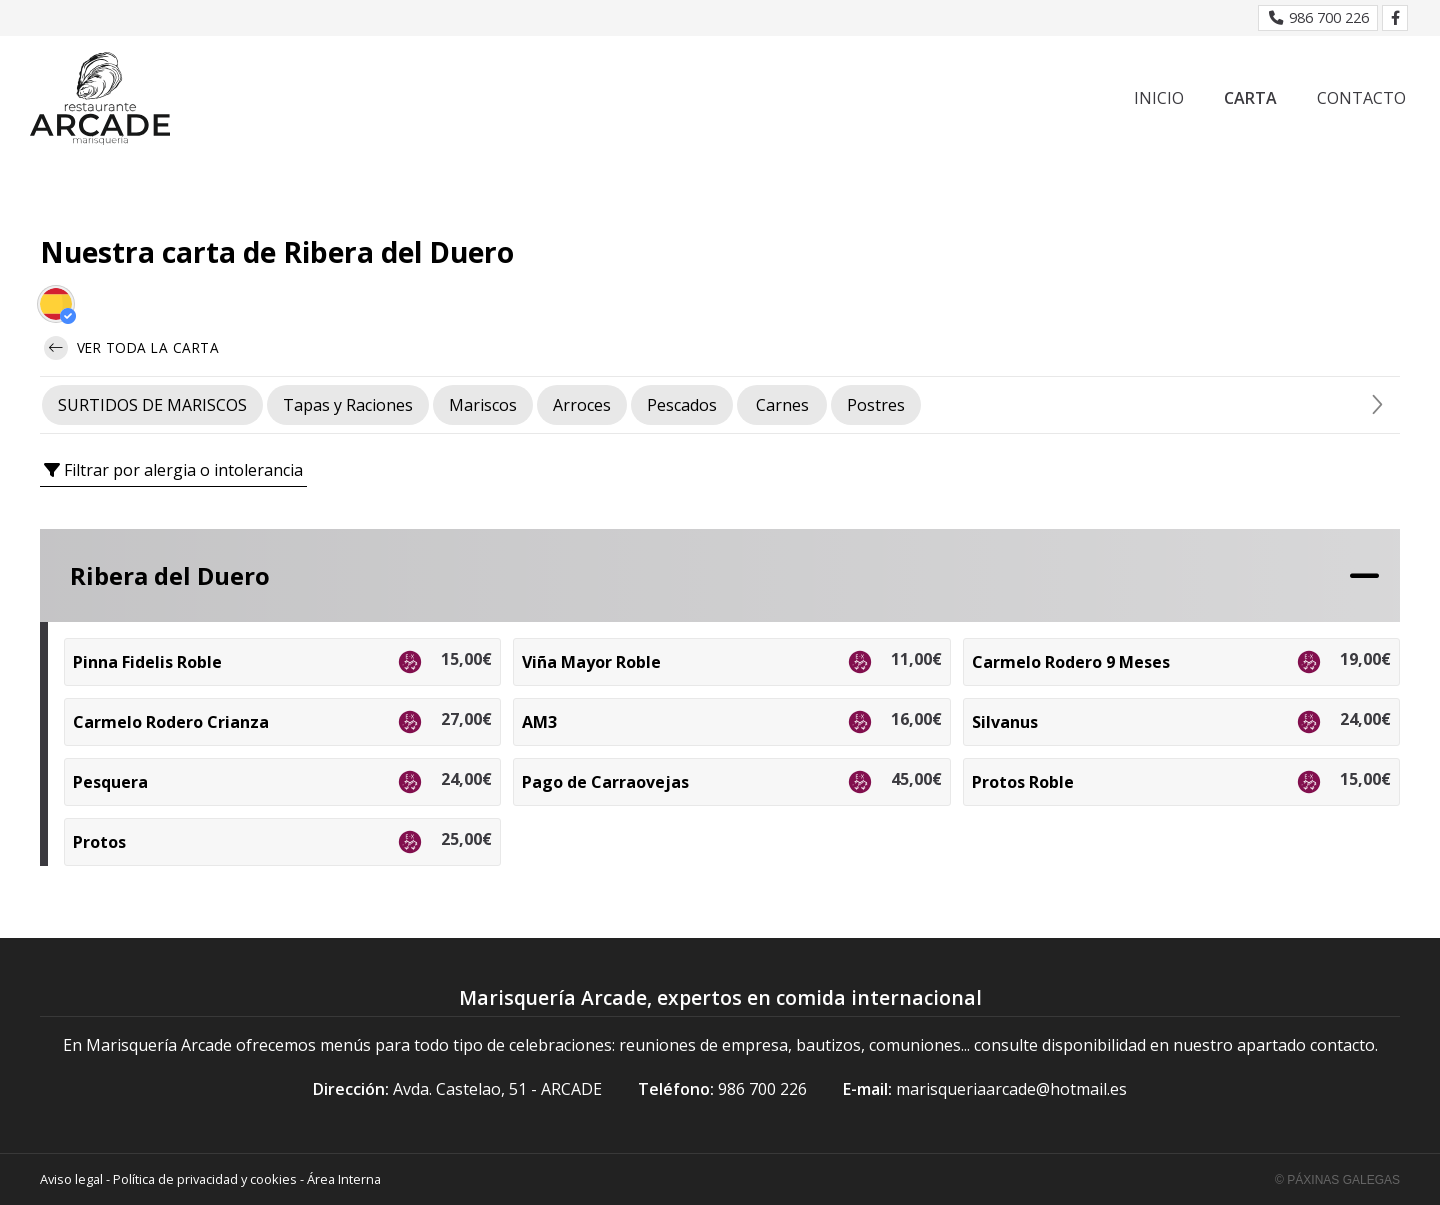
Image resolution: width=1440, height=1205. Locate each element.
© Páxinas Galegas (1337, 1180)
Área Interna (344, 1179)
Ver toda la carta (131, 348)
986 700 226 (762, 1089)
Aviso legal (71, 1179)
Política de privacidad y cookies (205, 1179)
